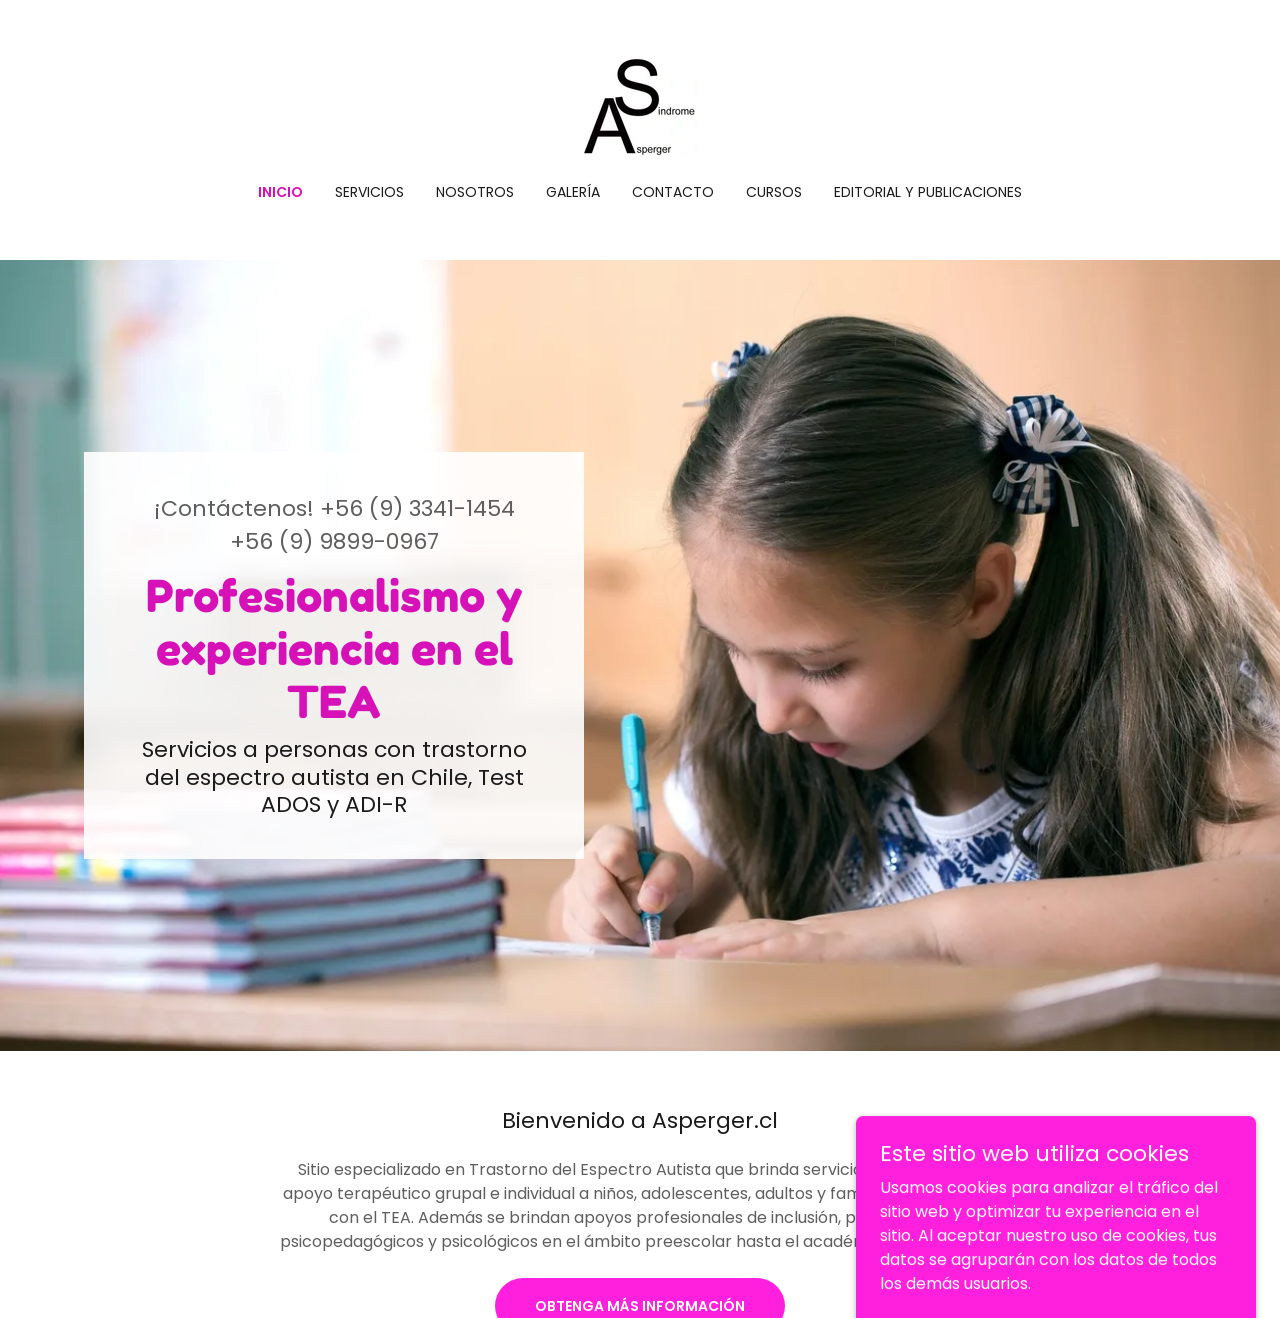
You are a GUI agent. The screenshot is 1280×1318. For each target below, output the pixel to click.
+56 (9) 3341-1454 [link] (417, 508)
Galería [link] (573, 192)
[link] (640, 104)
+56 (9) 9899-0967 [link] (334, 541)
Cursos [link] (774, 192)
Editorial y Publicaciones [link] (928, 192)
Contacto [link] (673, 192)
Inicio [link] (280, 192)
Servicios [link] (369, 192)
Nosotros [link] (475, 192)
